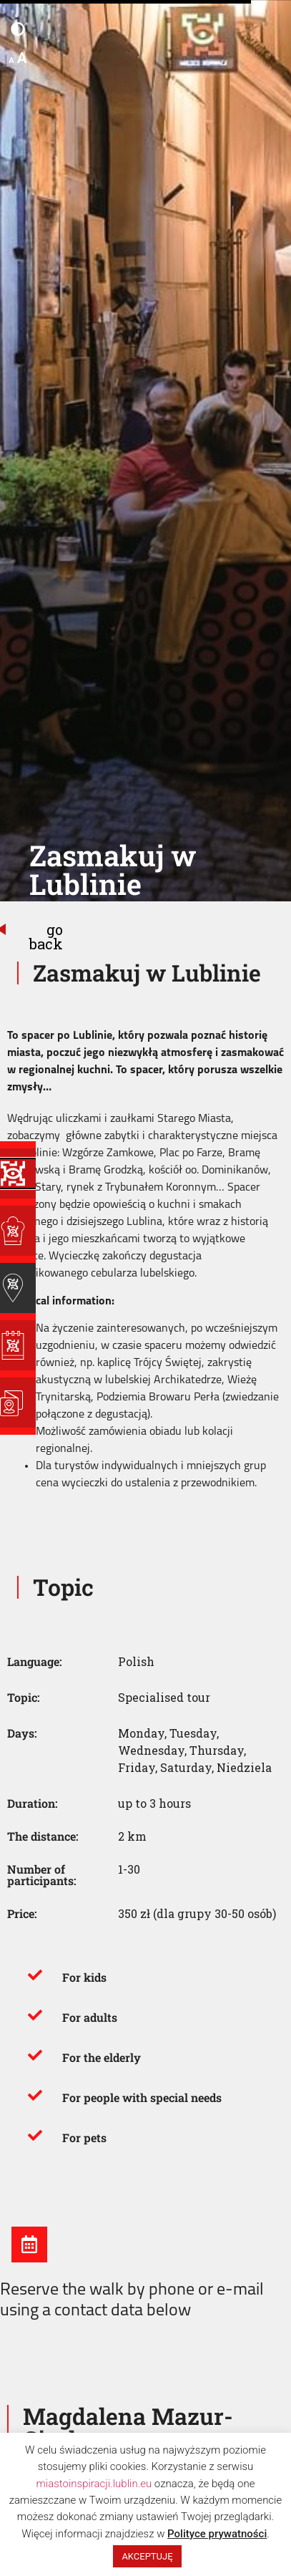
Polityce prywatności (217, 2533)
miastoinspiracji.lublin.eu (94, 2483)
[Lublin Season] (18, 1345)
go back (46, 936)
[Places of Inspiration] (18, 1230)
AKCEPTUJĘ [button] (147, 2556)
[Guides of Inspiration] (18, 1288)
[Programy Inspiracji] (18, 1173)
